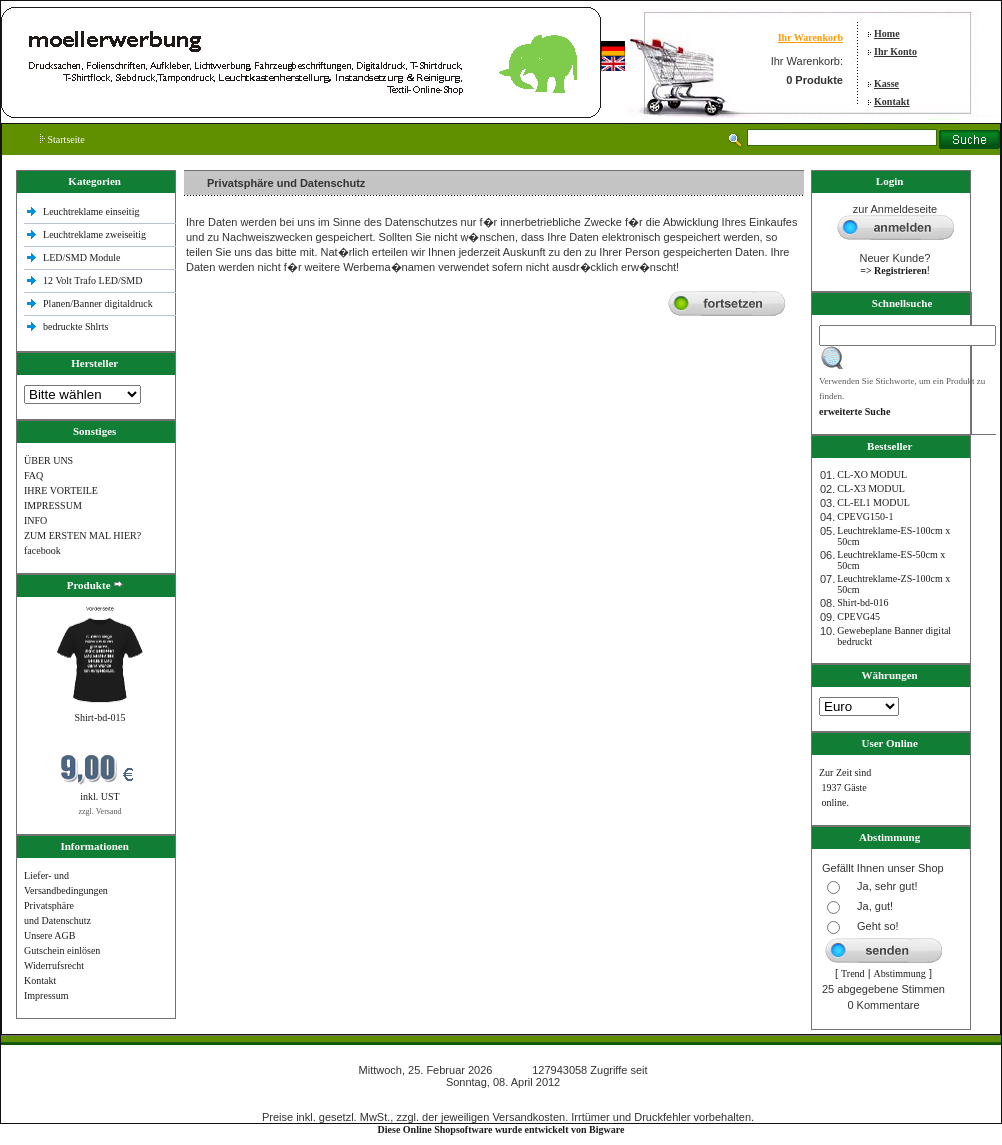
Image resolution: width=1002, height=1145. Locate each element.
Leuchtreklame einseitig (92, 211)
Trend (853, 973)
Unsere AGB (49, 935)
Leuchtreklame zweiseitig (96, 234)
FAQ (33, 475)
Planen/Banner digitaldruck (98, 303)
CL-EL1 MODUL (873, 502)
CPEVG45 (858, 616)
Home (887, 33)
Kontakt (892, 101)
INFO (35, 520)
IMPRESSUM (53, 505)
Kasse (886, 83)
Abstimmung (900, 973)
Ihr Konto (895, 51)
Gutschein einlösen (62, 950)
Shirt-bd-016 (862, 602)
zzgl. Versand (100, 811)
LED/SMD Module (82, 257)
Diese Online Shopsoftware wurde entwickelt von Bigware (501, 1129)
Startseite (62, 139)
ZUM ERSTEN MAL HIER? (82, 535)
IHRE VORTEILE (61, 490)
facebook (42, 550)
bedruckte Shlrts (75, 326)
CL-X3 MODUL (871, 488)
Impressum (46, 995)
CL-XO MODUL (872, 474)
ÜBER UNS (48, 460)
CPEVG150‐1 (865, 516)
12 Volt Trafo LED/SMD (92, 280)
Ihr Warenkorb (810, 37)
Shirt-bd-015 (99, 717)
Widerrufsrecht (54, 965)
